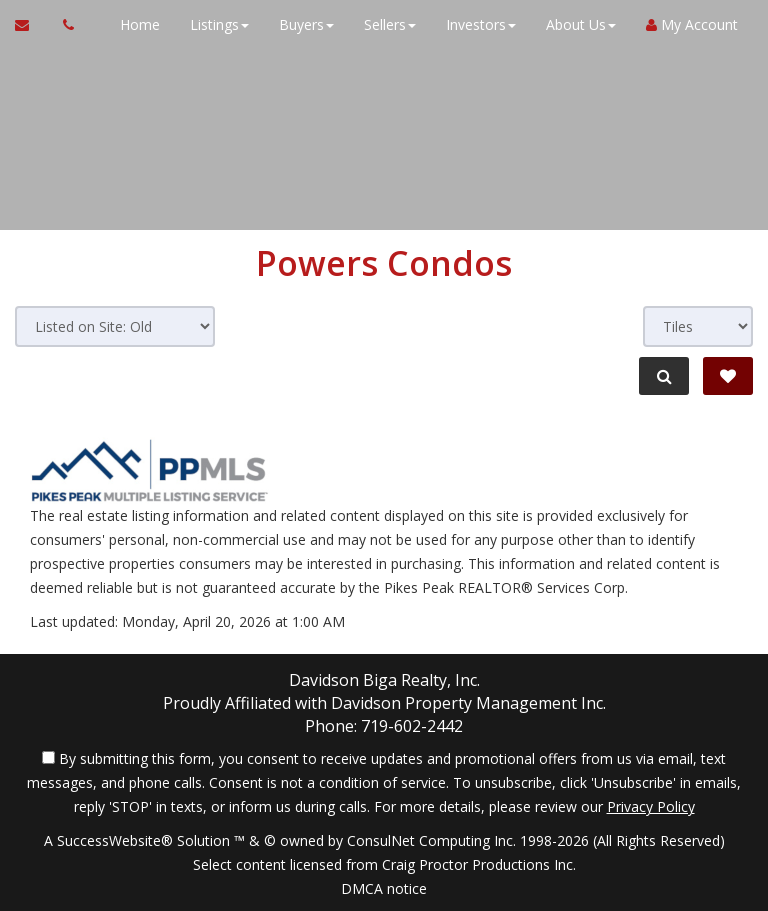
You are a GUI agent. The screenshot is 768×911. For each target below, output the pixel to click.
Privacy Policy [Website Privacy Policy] (651, 806)
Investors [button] (481, 24)
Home (140, 24)
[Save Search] (728, 376)
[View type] (698, 326)
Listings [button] (219, 24)
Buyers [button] (306, 24)
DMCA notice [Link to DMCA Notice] (384, 888)
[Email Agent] (31, 25)
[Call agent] (63, 25)
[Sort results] (115, 326)
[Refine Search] (664, 376)
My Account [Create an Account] (692, 24)
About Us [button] (581, 24)
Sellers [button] (390, 24)
